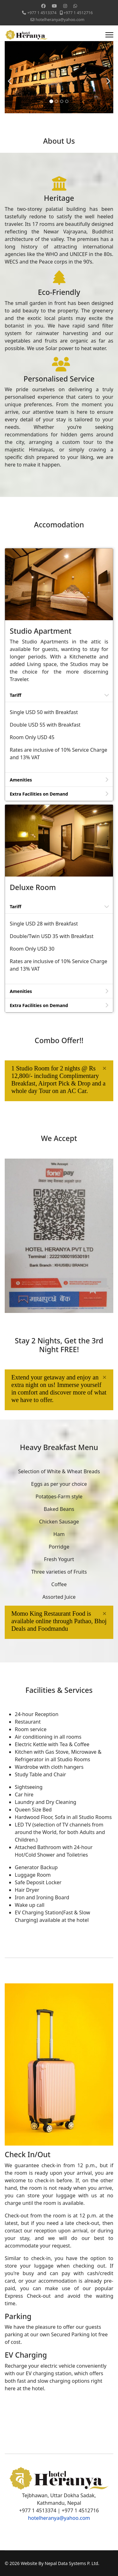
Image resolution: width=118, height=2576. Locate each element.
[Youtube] (54, 6)
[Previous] (11, 77)
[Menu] (109, 34)
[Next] (107, 77)
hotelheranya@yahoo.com (60, 19)
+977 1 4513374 (42, 12)
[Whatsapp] (75, 6)
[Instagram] (65, 6)
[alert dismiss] (104, 1068)
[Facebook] (43, 6)
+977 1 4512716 (78, 12)
